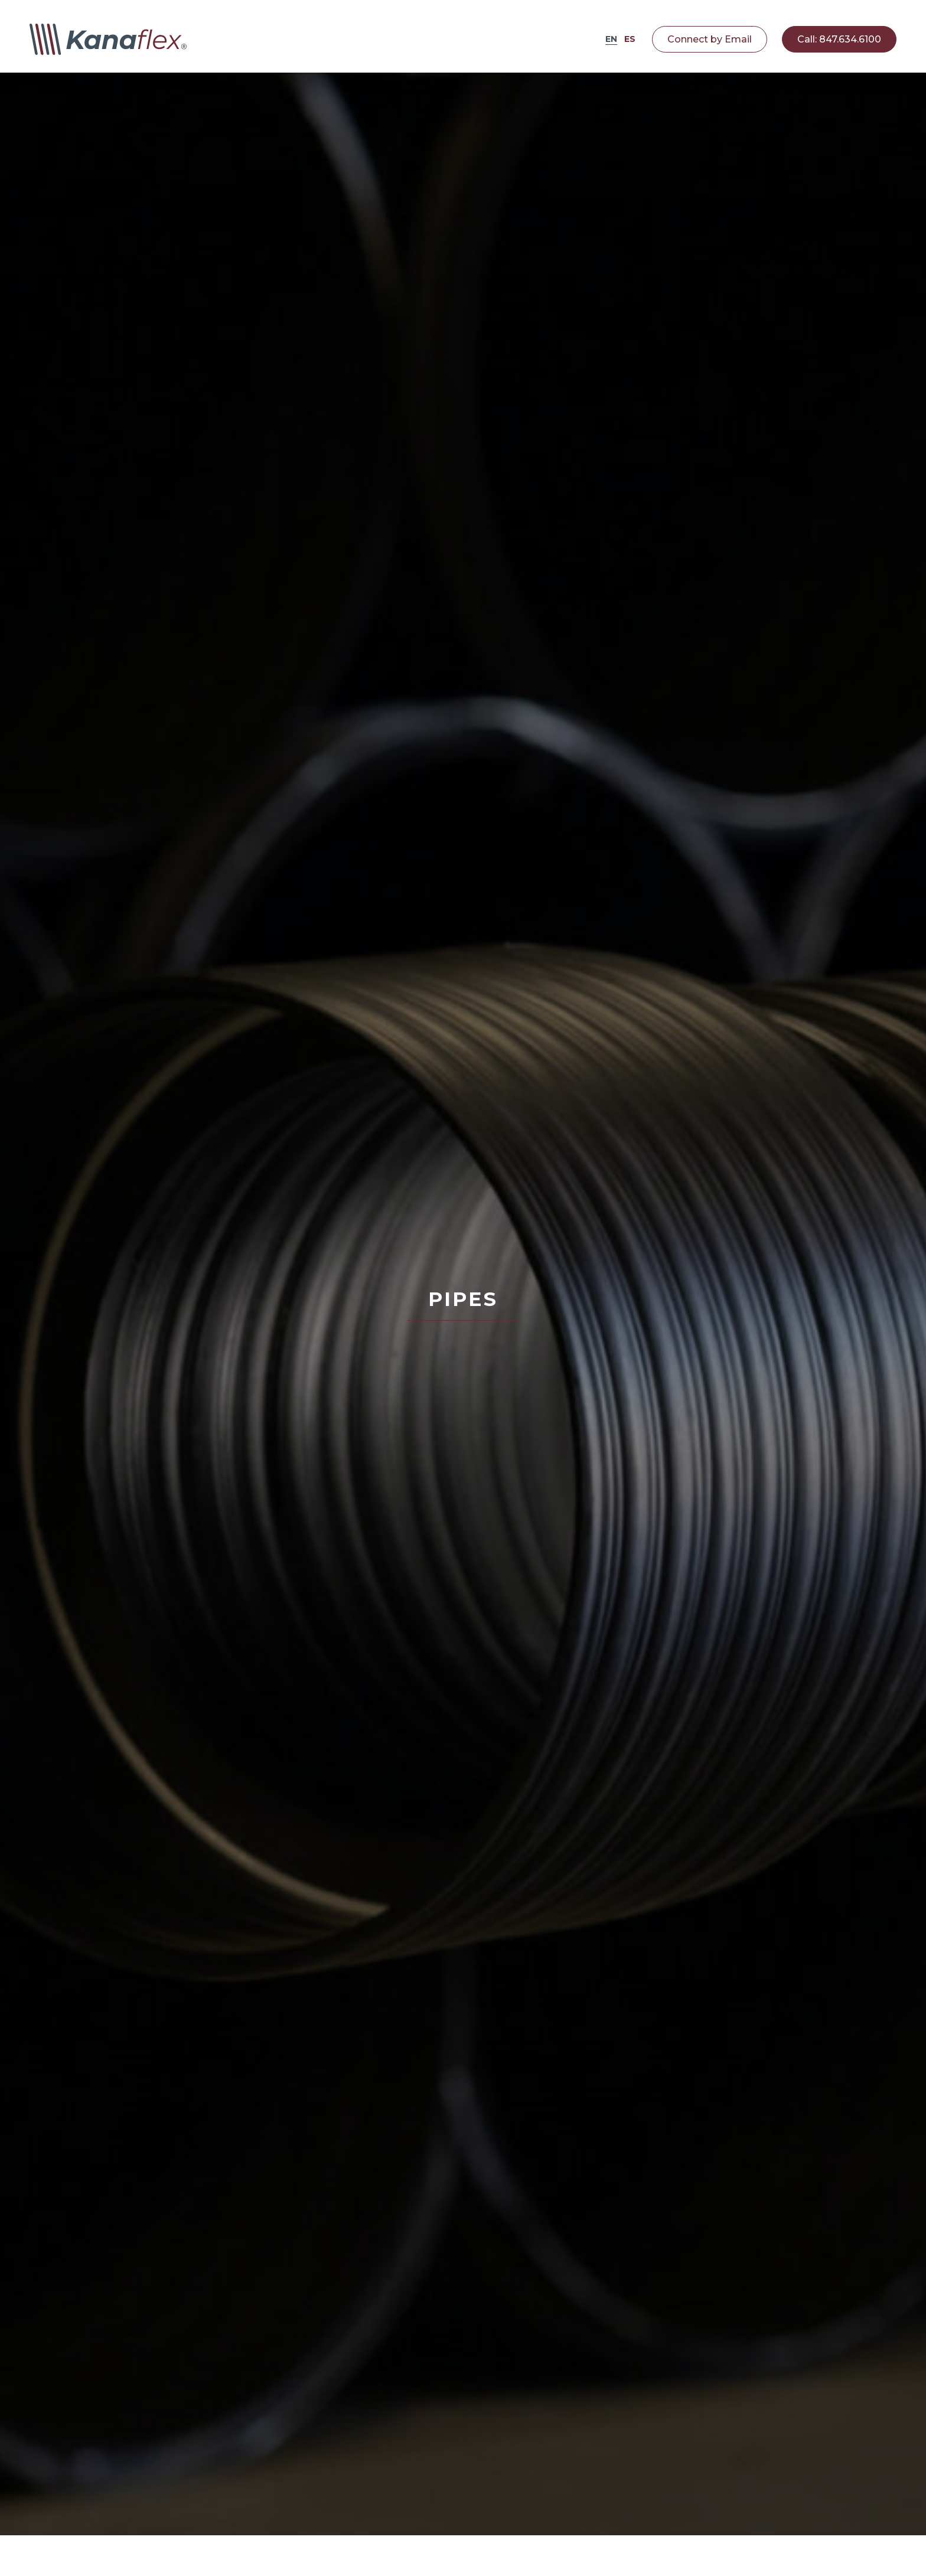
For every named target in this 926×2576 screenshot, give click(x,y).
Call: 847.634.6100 (839, 39)
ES (629, 39)
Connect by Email (709, 39)
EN (611, 39)
